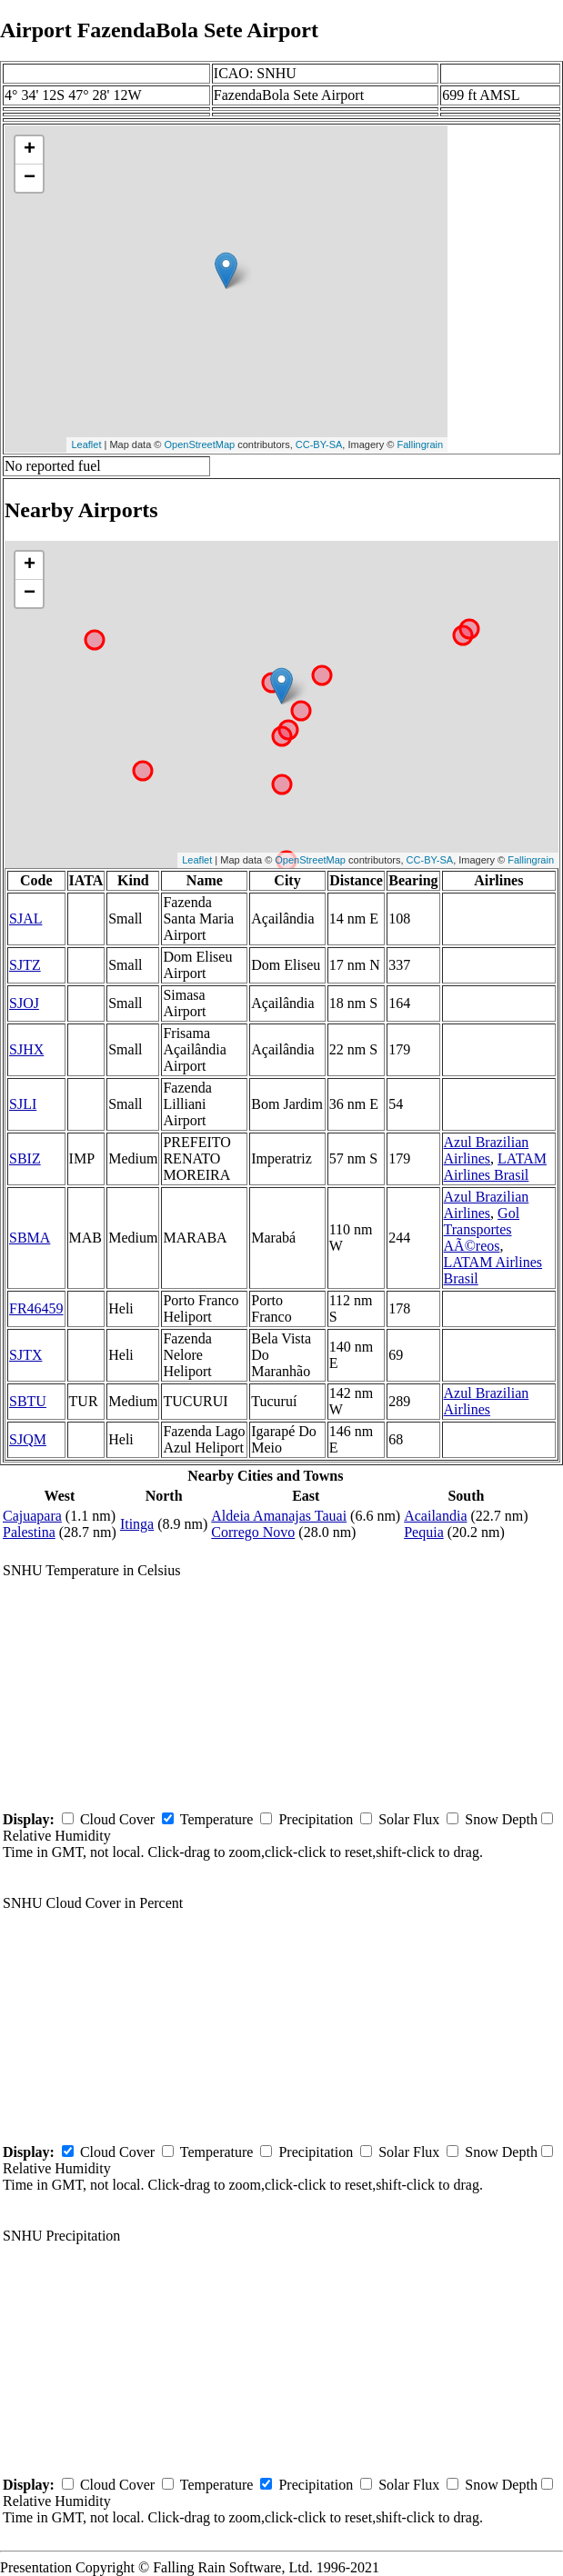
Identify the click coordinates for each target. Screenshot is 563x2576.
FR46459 (36, 1308)
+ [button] (29, 150)
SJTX (25, 1355)
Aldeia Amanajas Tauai (279, 1515)
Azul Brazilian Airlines (486, 1150)
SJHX (26, 1049)
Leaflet (86, 444)
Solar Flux (408, 1819)
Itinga (137, 1524)
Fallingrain (420, 444)
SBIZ (25, 1158)
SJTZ (25, 965)
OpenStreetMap (200, 444)
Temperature (217, 1819)
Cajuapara (32, 1515)
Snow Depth (501, 1819)
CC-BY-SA (319, 444)
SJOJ (24, 1003)
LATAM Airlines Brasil (495, 1167)
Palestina (29, 1532)
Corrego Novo (253, 1532)
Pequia (424, 1532)
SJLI (22, 1104)
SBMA (29, 1237)
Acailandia (435, 1515)
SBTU (27, 1401)
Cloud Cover (117, 1819)
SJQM (27, 1439)
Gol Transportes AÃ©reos (482, 1229)
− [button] (29, 178)
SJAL (25, 918)
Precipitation (315, 1819)
